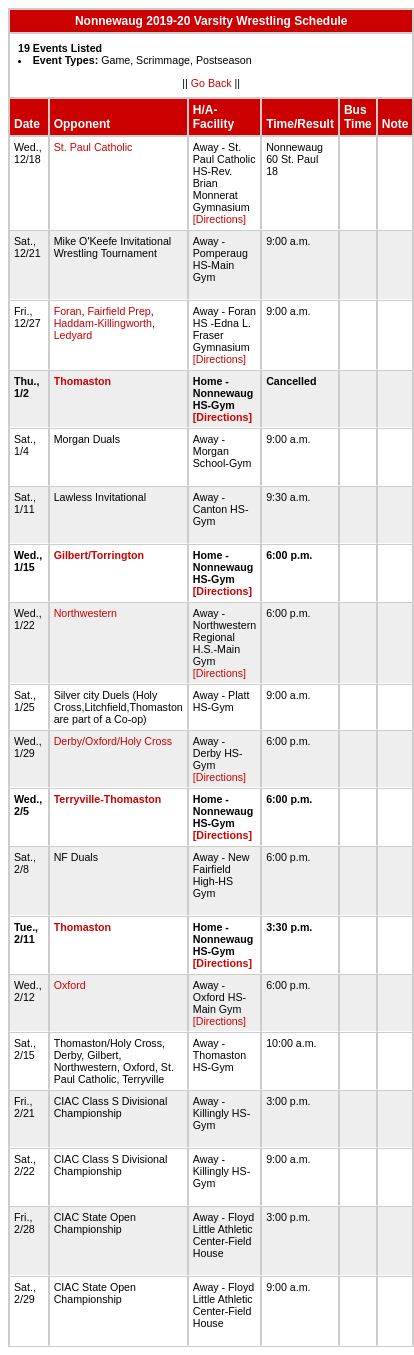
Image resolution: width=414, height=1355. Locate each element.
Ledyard (73, 335)
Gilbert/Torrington (99, 555)
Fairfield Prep (118, 311)
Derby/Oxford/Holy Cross (113, 741)
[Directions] (219, 219)
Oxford (70, 985)
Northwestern (85, 613)
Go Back (211, 83)
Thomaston (82, 381)
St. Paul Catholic (93, 147)
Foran (68, 311)
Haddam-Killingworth (103, 323)
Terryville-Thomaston (108, 799)
